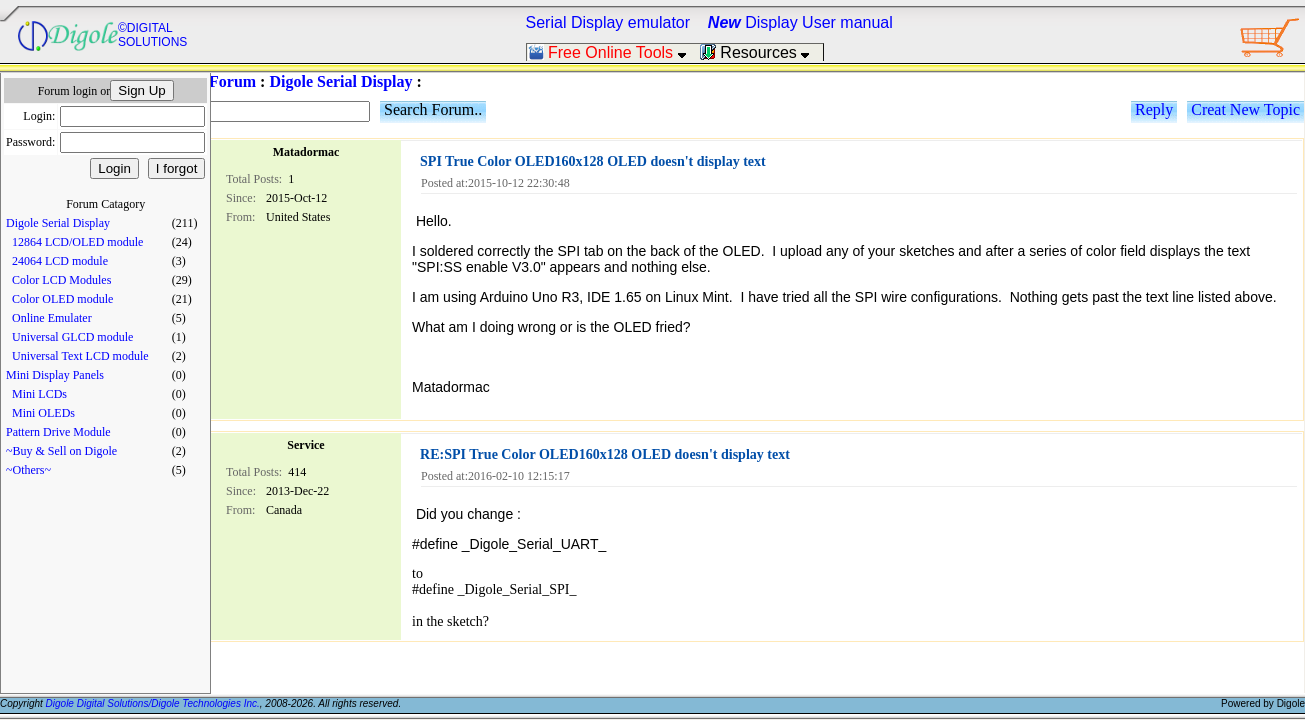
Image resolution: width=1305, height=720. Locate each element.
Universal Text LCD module (80, 356)
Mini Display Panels (55, 375)
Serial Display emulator (608, 22)
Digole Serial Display (58, 223)
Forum (232, 81)
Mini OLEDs (43, 413)
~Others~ (28, 470)
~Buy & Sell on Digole (61, 451)
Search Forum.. (433, 109)
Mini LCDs (39, 394)
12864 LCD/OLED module (77, 242)
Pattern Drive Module (58, 432)
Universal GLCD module (72, 337)
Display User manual (800, 22)
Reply (1154, 109)
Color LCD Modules (61, 280)
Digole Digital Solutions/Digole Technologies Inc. (153, 703)
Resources (761, 52)
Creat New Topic (1245, 109)
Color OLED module (62, 299)
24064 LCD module (60, 261)
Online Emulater (52, 318)
